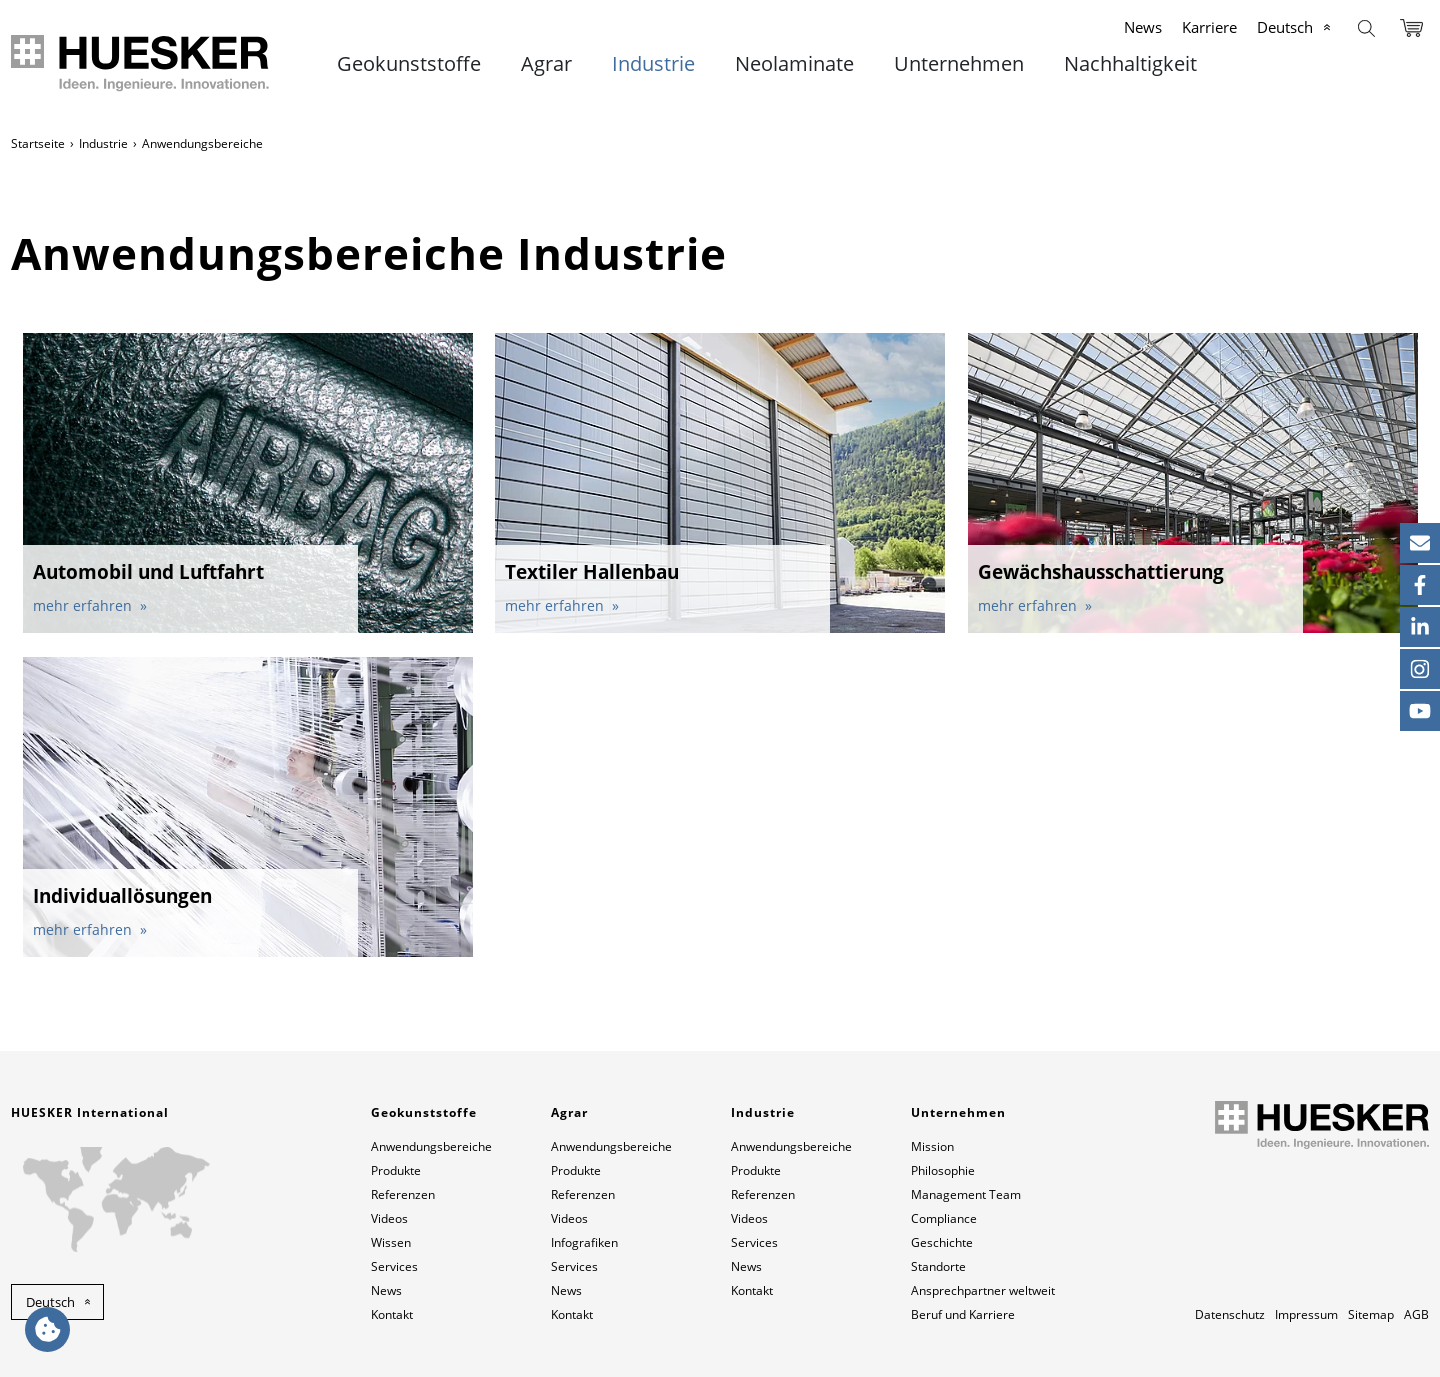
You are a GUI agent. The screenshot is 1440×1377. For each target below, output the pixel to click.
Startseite (38, 143)
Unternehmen (959, 64)
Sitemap (1371, 1314)
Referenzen (403, 1194)
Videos (389, 1218)
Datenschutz (1230, 1314)
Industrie (653, 64)
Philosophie (943, 1170)
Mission (932, 1146)
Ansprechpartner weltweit (983, 1290)
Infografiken (584, 1242)
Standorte (938, 1266)
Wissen (391, 1242)
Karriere (1209, 27)
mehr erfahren (84, 605)
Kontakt (392, 1314)
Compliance (944, 1218)
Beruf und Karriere (963, 1314)
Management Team (966, 1194)
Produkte (396, 1170)
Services (394, 1266)
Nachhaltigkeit (1130, 64)
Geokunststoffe (409, 64)
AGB (1416, 1314)
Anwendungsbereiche (431, 1146)
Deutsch (1285, 27)
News (1143, 27)
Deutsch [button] (50, 1302)
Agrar (546, 64)
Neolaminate (794, 64)
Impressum (1306, 1314)
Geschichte (942, 1242)
